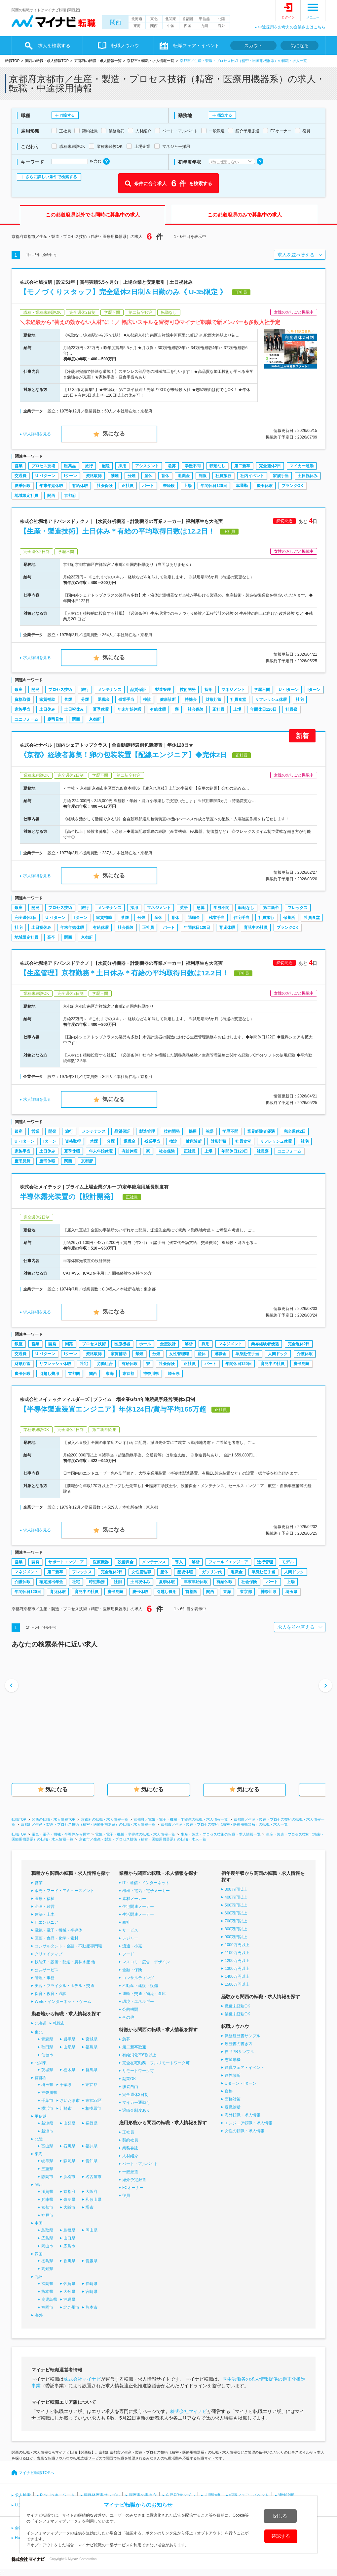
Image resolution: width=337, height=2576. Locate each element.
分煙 (131, 475)
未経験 (169, 485)
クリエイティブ (48, 1954)
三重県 (47, 2169)
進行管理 (265, 1562)
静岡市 (47, 2176)
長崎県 (91, 2283)
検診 (147, 699)
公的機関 (130, 2009)
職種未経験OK (237, 2006)
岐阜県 (47, 2161)
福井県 (91, 2146)
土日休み (47, 709)
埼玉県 (174, 1373)
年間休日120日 (214, 485)
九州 (204, 26)
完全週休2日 (270, 466)
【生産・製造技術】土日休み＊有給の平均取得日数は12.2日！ (117, 531)
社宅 (300, 699)
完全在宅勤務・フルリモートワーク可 (156, 2063)
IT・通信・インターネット (145, 1882)
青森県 (47, 2039)
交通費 (20, 475)
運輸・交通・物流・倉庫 (144, 1993)
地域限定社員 (26, 495)
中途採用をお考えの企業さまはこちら (291, 27)
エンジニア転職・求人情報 (248, 2123)
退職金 (184, 475)
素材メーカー (134, 1898)
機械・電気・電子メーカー (146, 1890)
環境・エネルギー (138, 2001)
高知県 (47, 2268)
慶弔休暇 (265, 485)
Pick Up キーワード (57, 2495)
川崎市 (66, 2108)
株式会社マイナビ (82, 2379)
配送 (106, 466)
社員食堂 (238, 699)
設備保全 (125, 1562)
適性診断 (233, 2075)
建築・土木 (45, 1914)
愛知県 (91, 2161)
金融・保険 (132, 1970)
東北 (154, 19)
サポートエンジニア (66, 1562)
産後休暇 (185, 1572)
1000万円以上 (237, 1944)
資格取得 (94, 475)
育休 (165, 475)
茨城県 (47, 2070)
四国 (187, 26)
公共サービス (46, 1970)
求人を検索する (54, 45)
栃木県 (69, 2070)
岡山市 (47, 2246)
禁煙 (115, 475)
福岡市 (47, 2307)
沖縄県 (69, 2299)
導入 (179, 1562)
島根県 (69, 2230)
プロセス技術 (43, 466)
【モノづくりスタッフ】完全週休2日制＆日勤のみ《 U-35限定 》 (123, 292)
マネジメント (233, 689)
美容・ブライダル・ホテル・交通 (64, 1985)
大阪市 (69, 2207)
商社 (126, 1922)
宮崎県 (91, 2291)
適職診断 (233, 2107)
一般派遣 (130, 2171)
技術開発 (188, 689)
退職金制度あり (136, 2110)
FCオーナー (132, 2187)
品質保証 (138, 689)
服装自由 (130, 2086)
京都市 (47, 2207)
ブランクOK (292, 485)
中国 (170, 26)
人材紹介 (130, 2156)
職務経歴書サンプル (242, 2036)
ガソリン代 (212, 1572)
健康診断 (168, 699)
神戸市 (47, 2215)
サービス (130, 1930)
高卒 (51, 937)
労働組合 (105, 1363)
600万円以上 (236, 1913)
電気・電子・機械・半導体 (58, 1930)
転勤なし (217, 466)
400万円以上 (236, 1897)
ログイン (288, 17)
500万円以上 (236, 1905)
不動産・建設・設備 (140, 1985)
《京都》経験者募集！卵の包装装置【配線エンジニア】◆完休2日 (123, 755)
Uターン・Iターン (240, 2083)
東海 (137, 26)
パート (148, 485)
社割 (118, 1582)
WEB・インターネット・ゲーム (63, 2001)
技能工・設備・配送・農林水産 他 (65, 1962)
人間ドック (278, 1354)
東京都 (128, 1373)
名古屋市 (93, 2176)
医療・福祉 (45, 1898)
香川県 (69, 2261)
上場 (188, 485)
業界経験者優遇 (261, 1131)
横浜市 (47, 2108)
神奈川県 (151, 1373)
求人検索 (23, 2495)
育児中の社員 (256, 927)
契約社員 (130, 2140)
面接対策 (233, 2099)
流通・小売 (132, 1946)
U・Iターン (45, 475)
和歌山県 (93, 2199)
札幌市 (59, 2023)
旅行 (89, 466)
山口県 (69, 2238)
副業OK (129, 2078)
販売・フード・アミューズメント (64, 1890)
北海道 (136, 19)
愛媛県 (91, 2261)
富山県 (47, 2146)
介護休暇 (305, 1354)
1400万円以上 (237, 1976)
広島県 (47, 2238)
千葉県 (66, 2084)
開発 (35, 689)
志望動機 (233, 2059)
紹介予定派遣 (134, 2179)
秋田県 (47, 2047)
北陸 (221, 19)
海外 (221, 26)
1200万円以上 (237, 1960)
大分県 (69, 2291)
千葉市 (47, 2100)
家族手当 (281, 475)
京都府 (70, 495)
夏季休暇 (22, 485)
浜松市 (69, 2176)
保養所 (289, 917)
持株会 (191, 699)
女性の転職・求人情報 (244, 2131)
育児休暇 (227, 927)
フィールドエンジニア (228, 1562)
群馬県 (91, 2070)
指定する (67, 115)
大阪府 (91, 2191)
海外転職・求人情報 (242, 2115)
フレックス (298, 907)
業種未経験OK (237, 2014)
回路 (69, 1344)
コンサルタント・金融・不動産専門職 (68, 1946)
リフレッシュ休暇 (271, 699)
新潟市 (47, 2131)
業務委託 (130, 2148)
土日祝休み (308, 475)
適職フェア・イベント (244, 2067)
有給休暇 (80, 485)
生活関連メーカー (138, 1914)
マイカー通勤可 (136, 2102)
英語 (184, 907)
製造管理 (163, 689)
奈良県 (69, 2199)
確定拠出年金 (51, 1582)
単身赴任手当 (247, 1354)
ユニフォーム (26, 719)
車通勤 (242, 485)
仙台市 (47, 2055)
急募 (172, 466)
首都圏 (187, 19)
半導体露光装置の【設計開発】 (68, 1196)
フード (128, 1954)
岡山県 (91, 2230)
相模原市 (93, 2108)
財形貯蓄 (213, 699)
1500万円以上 (237, 1984)
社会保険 (105, 485)
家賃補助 (47, 699)
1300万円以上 (237, 1968)
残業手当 (126, 699)
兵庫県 (47, 2199)
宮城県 (91, 2039)
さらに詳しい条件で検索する (51, 177)
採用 (122, 466)
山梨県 (69, 2123)
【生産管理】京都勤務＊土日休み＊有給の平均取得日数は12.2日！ (124, 973)
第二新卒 (242, 466)
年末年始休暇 (51, 485)
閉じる (280, 2516)
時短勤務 (97, 1582)
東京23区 (93, 2100)
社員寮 (291, 709)
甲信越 (204, 19)
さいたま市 (70, 2100)
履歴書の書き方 (238, 2043)
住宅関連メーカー (138, 1906)
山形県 (69, 2047)
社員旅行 (223, 475)
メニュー (312, 17)
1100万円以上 (237, 1952)
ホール (145, 1344)
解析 (189, 1344)
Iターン (70, 475)
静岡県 (69, 2161)
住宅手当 (241, 917)
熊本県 (47, 2291)
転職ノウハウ (125, 45)
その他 (128, 2017)
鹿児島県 (49, 2299)
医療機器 (122, 1344)
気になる (299, 45)
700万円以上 (236, 1921)
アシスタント (147, 466)
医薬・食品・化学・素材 (56, 1938)
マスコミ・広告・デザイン (146, 1962)
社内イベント (252, 475)
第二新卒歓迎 (134, 2047)
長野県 (91, 2123)
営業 (18, 466)
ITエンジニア (46, 1922)
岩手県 (69, 2039)
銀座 (18, 689)
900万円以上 (236, 1937)
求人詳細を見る (37, 434)
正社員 (127, 485)
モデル (288, 1562)
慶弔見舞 (55, 719)
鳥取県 (47, 2230)
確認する (281, 2536)
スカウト (253, 45)
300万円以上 (236, 1889)
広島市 (69, 2246)
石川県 (69, 2146)
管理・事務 (45, 1977)
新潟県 (47, 2123)
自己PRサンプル (239, 2051)
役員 (126, 2195)
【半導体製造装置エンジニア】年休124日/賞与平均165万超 (113, 1409)
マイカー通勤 (302, 466)
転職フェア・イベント (196, 45)
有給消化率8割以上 (139, 2055)
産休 (148, 475)
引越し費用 (49, 1373)
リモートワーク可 (138, 2071)
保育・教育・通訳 (50, 1993)
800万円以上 (236, 1929)
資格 (229, 2091)
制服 (202, 475)
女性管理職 (179, 1354)
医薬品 (70, 466)
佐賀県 (69, 2283)
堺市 (90, 2207)
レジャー (130, 1938)
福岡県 (47, 2283)
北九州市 (71, 2307)
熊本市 (91, 2307)
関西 (115, 22)
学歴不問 (193, 466)
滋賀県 (47, 2191)
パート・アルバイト (140, 2164)
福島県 (91, 2047)
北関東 (170, 19)
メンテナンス (110, 689)
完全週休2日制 (135, 2094)
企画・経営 (45, 1906)
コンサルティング (138, 1977)
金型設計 (168, 1344)
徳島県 (47, 2261)
